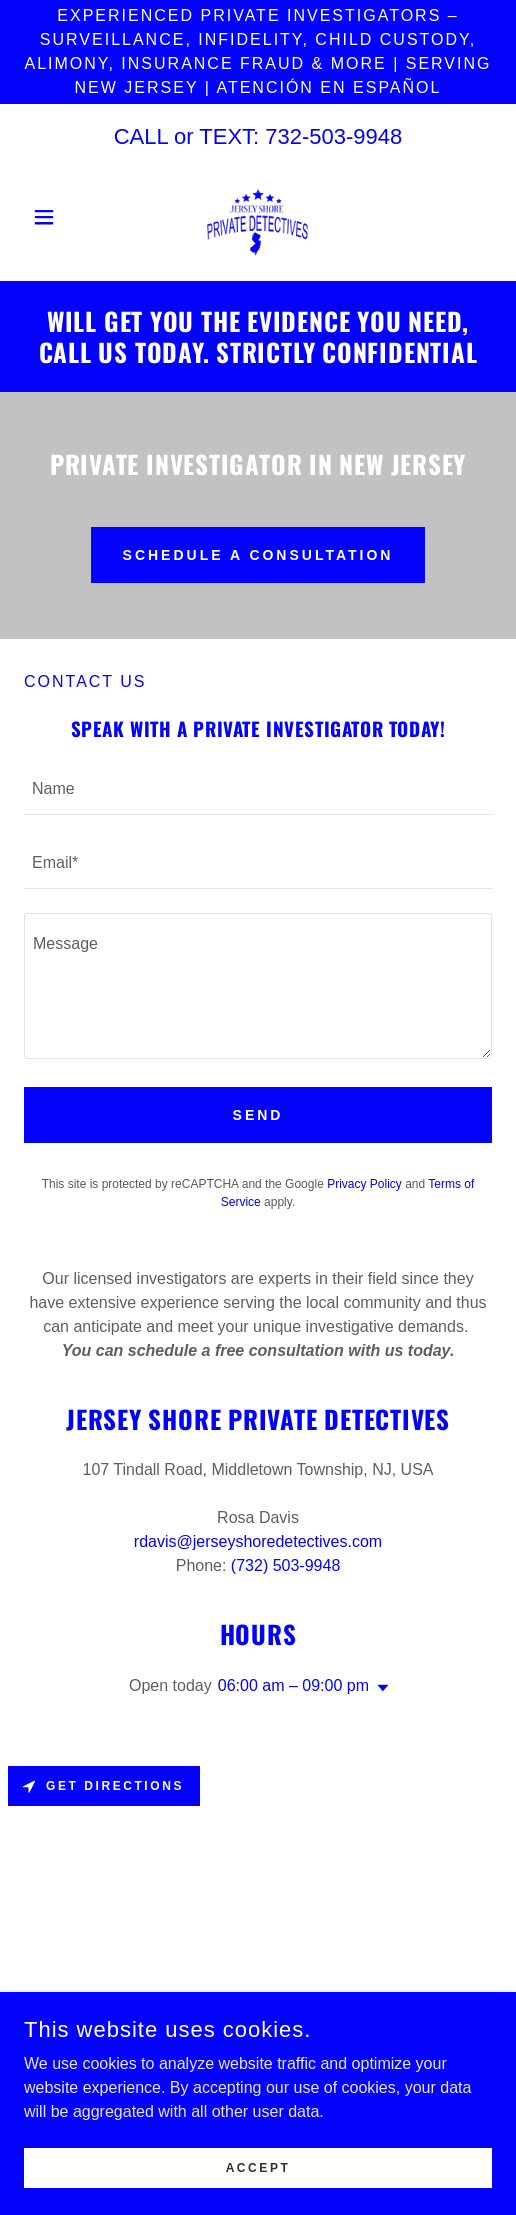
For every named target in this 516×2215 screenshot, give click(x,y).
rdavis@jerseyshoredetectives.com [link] (258, 1541)
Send (258, 1115)
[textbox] (258, 790)
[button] (59, 217)
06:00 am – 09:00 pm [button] (293, 1685)
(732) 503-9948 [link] (285, 1565)
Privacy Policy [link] (364, 1184)
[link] (257, 217)
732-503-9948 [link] (333, 136)
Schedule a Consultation (258, 555)
